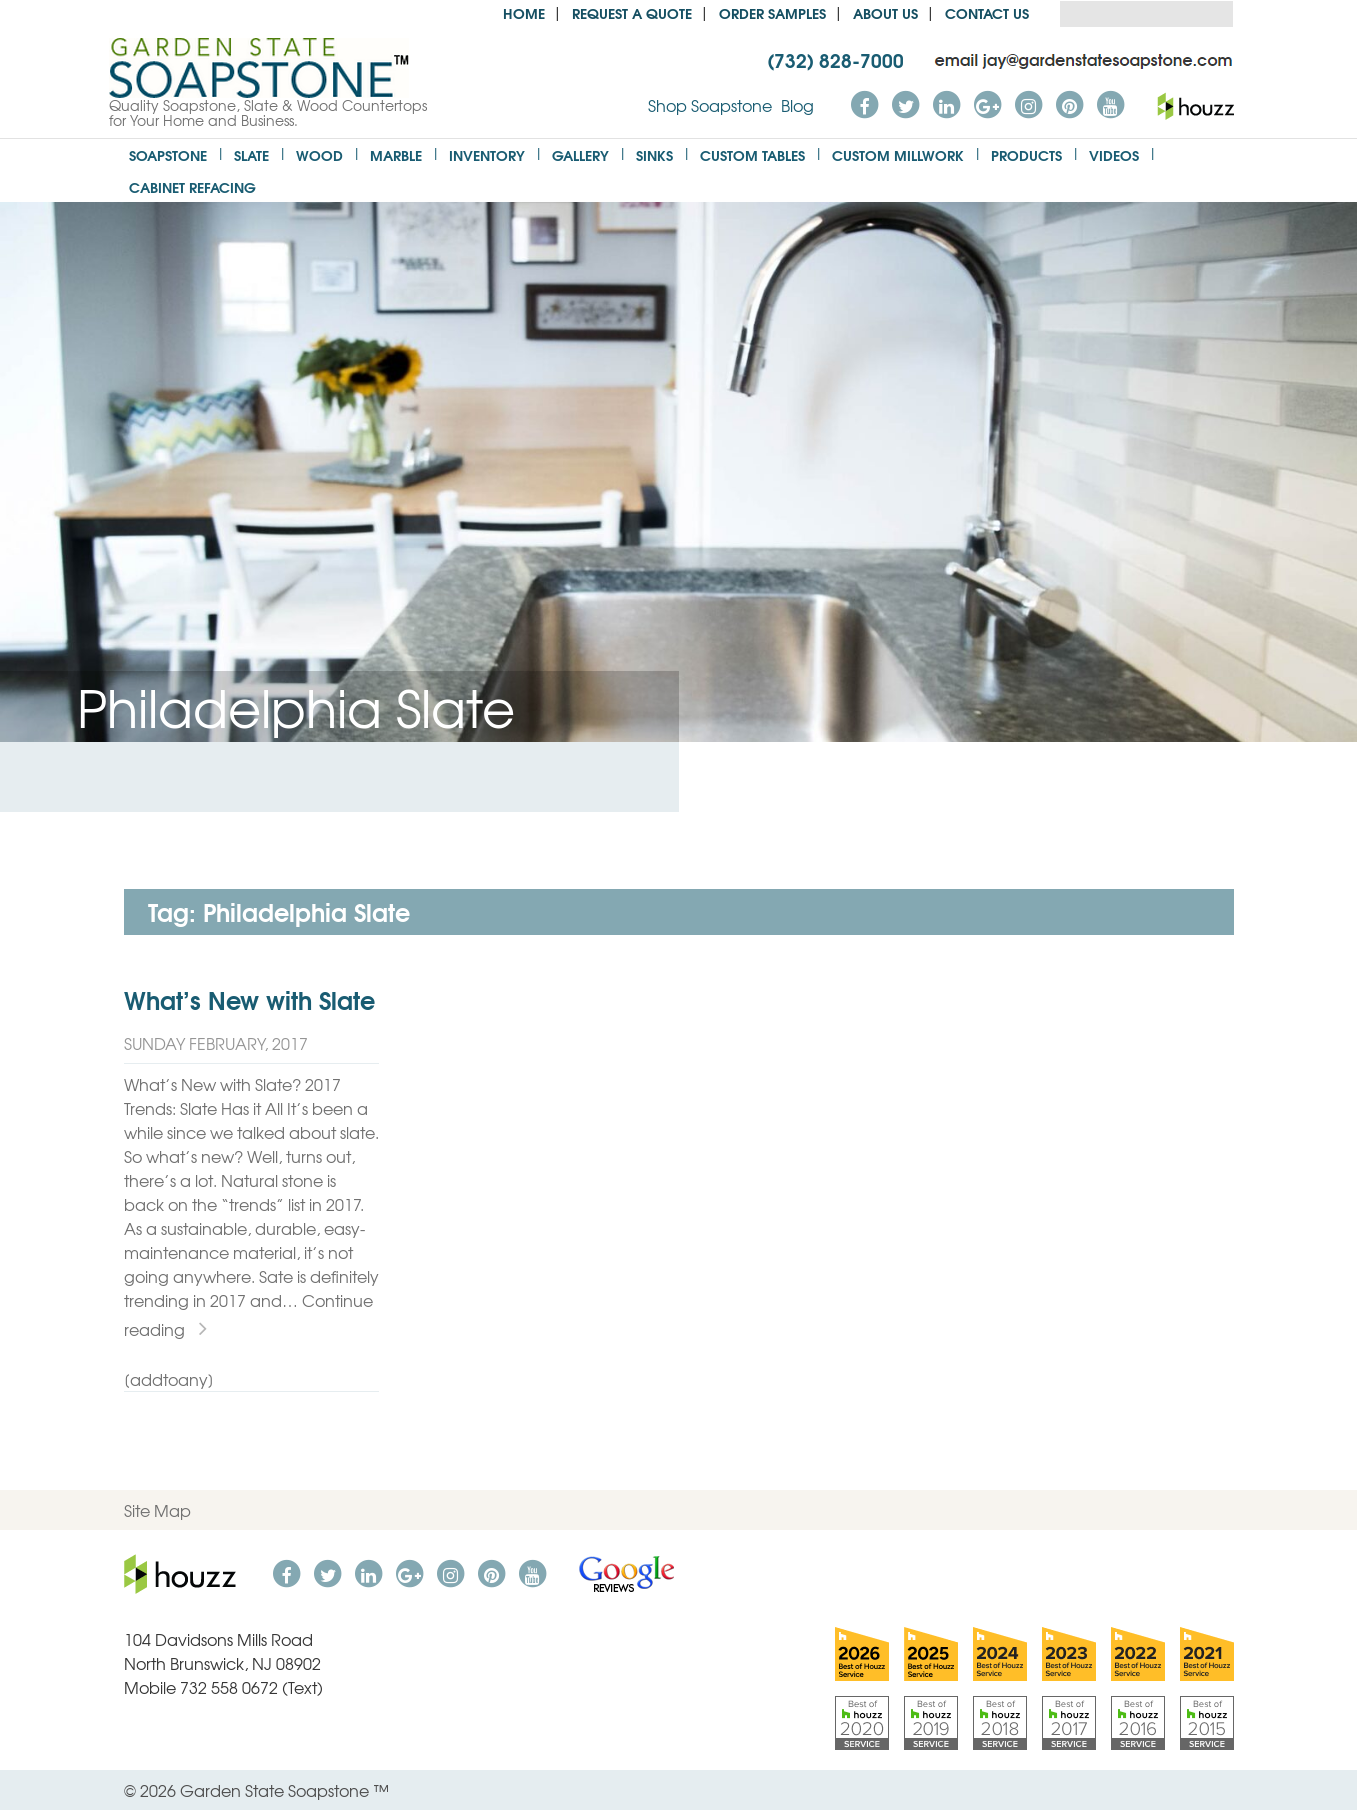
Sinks (654, 154)
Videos (1114, 154)
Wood (319, 154)
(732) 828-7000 (835, 59)
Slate (251, 154)
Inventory (487, 154)
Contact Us (987, 12)
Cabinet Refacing (192, 186)
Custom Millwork (898, 154)
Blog (797, 105)
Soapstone (168, 154)
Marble (396, 154)
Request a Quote (632, 12)
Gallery (580, 154)
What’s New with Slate (249, 999)
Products (1026, 154)
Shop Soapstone (710, 105)
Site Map (157, 1510)
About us (885, 12)
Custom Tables (752, 154)
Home (524, 12)
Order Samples (772, 12)
